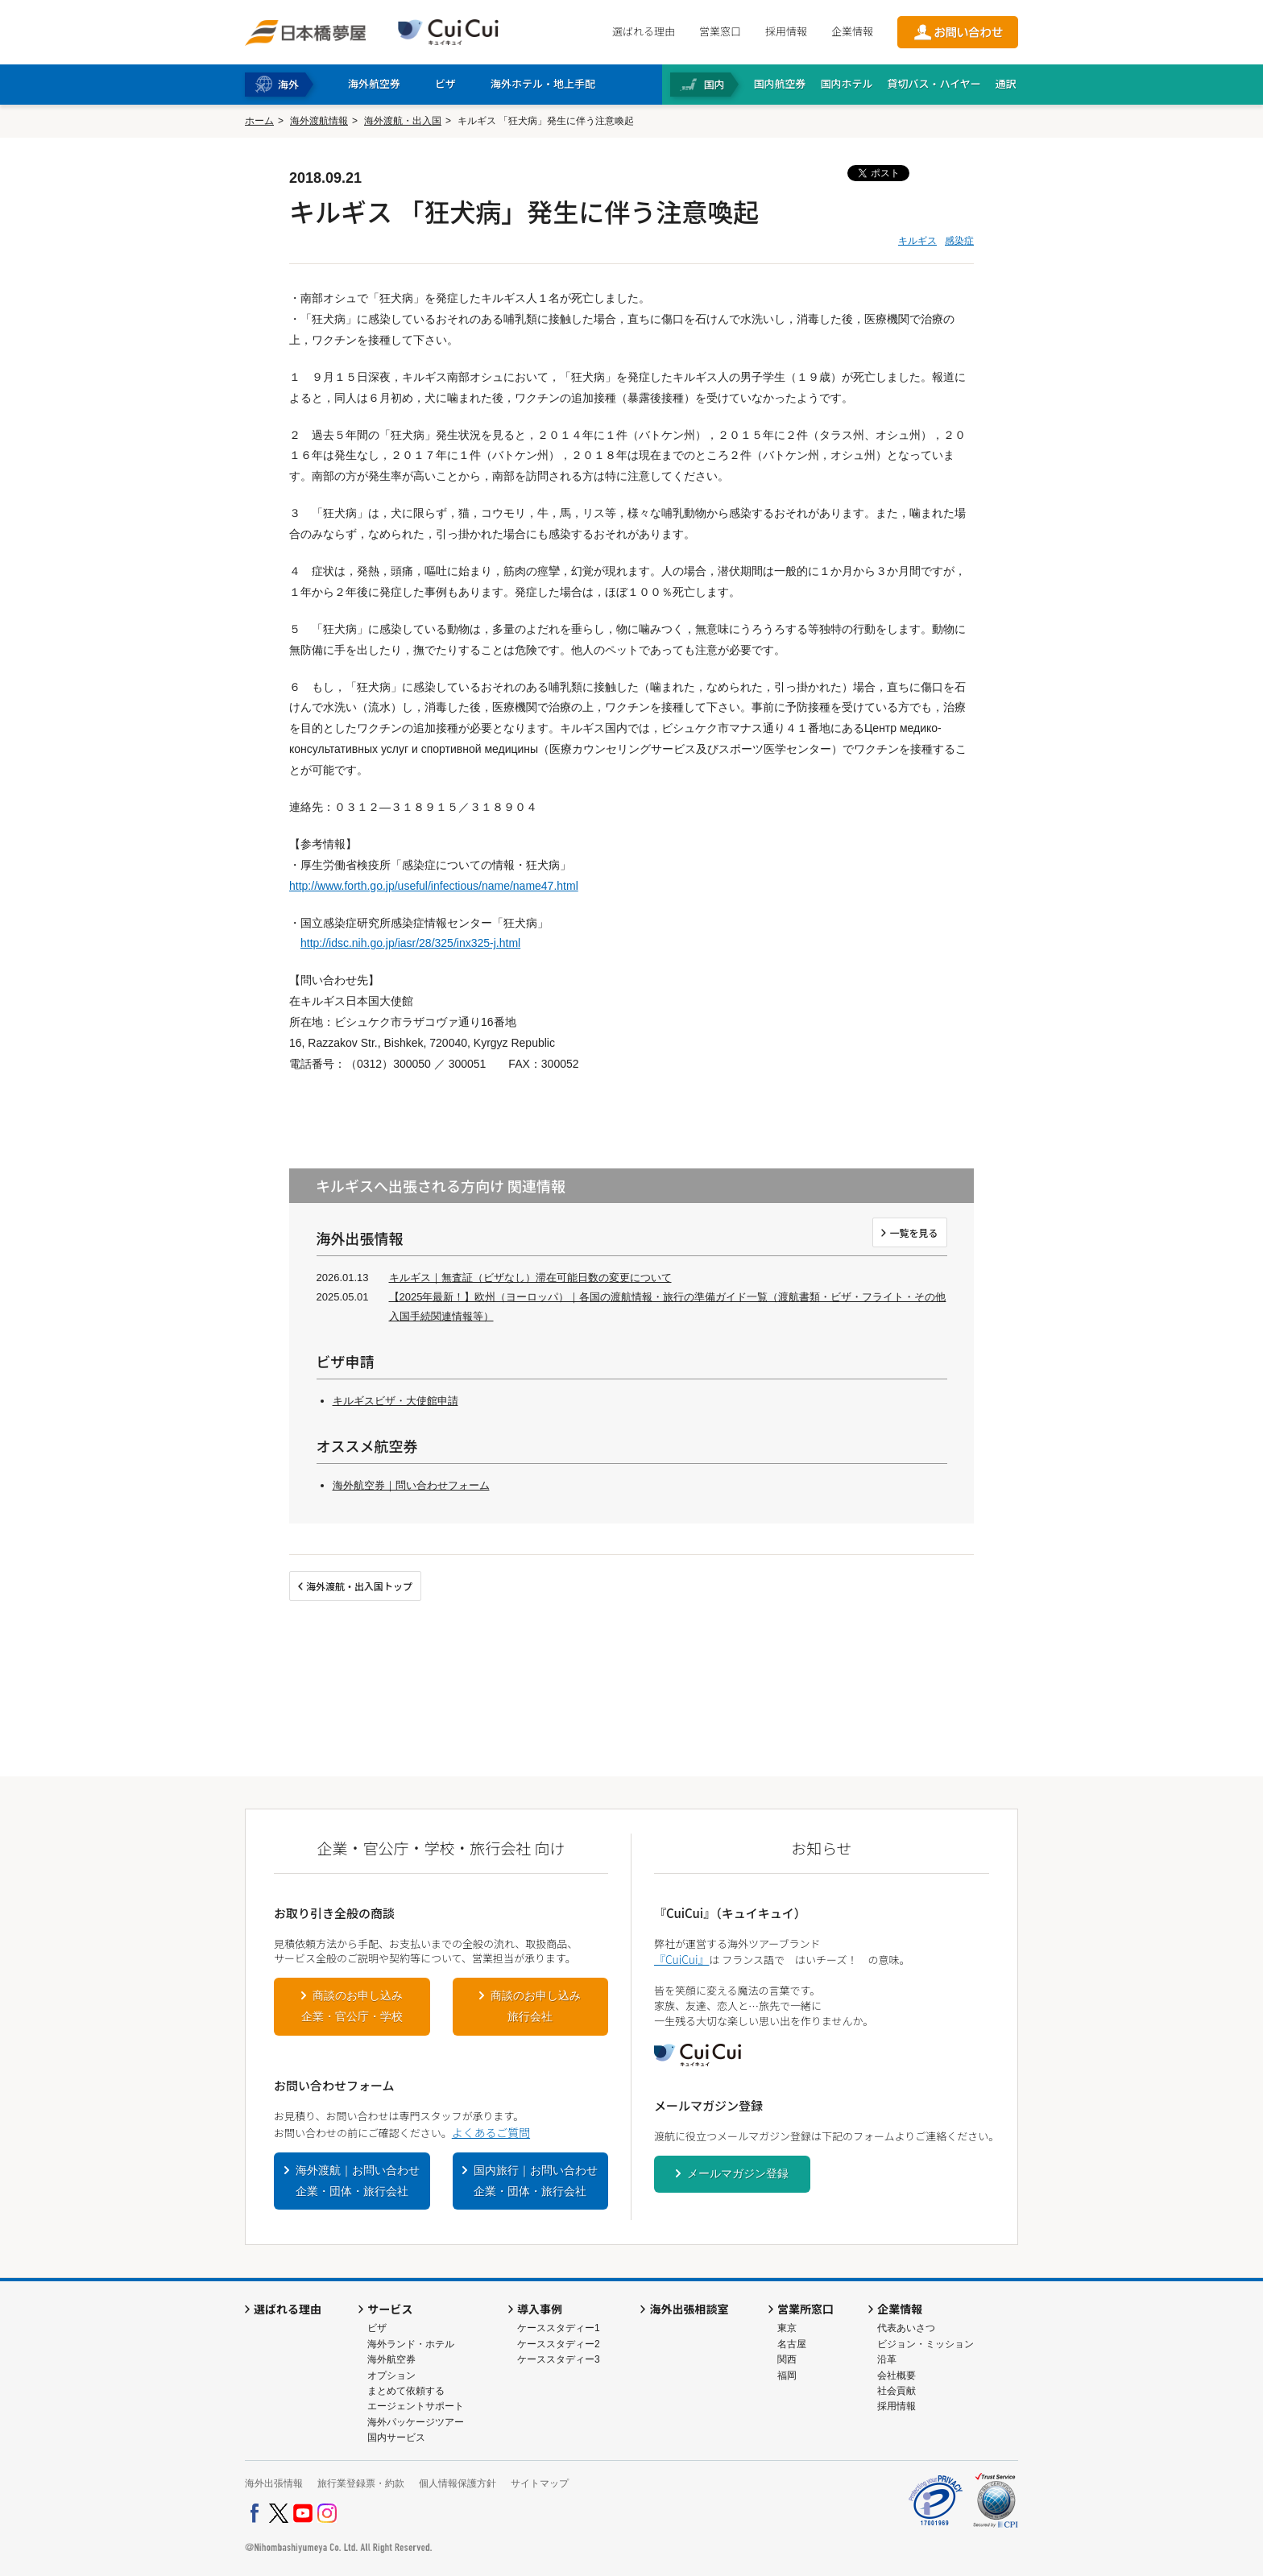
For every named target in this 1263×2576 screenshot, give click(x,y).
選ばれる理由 (643, 31)
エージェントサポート (415, 2406)
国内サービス (396, 2437)
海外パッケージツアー (415, 2422)
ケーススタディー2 (558, 2344)
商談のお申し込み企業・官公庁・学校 (352, 2006)
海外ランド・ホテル (410, 2344)
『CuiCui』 (681, 1959)
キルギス (917, 240)
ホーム (259, 120)
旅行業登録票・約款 (360, 2483)
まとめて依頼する (406, 2390)
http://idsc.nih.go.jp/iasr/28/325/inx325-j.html (410, 943)
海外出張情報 (274, 2483)
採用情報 (786, 31)
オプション (391, 2375)
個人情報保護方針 (457, 2483)
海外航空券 (391, 2359)
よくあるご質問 (491, 2132)
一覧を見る (913, 1232)
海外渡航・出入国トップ (359, 1586)
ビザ (377, 2328)
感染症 (959, 240)
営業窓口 (720, 31)
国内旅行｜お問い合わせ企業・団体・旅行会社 (536, 2181)
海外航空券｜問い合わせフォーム (411, 1485)
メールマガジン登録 (738, 2173)
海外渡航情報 (319, 120)
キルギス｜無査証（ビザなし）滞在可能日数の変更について (530, 1277)
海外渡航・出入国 (402, 120)
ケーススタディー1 (558, 2328)
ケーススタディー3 (558, 2359)
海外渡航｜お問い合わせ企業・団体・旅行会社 (358, 2181)
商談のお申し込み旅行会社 (536, 2006)
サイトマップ (540, 2483)
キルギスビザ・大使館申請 (395, 1401)
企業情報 (852, 31)
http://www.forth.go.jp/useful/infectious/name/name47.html (433, 885)
